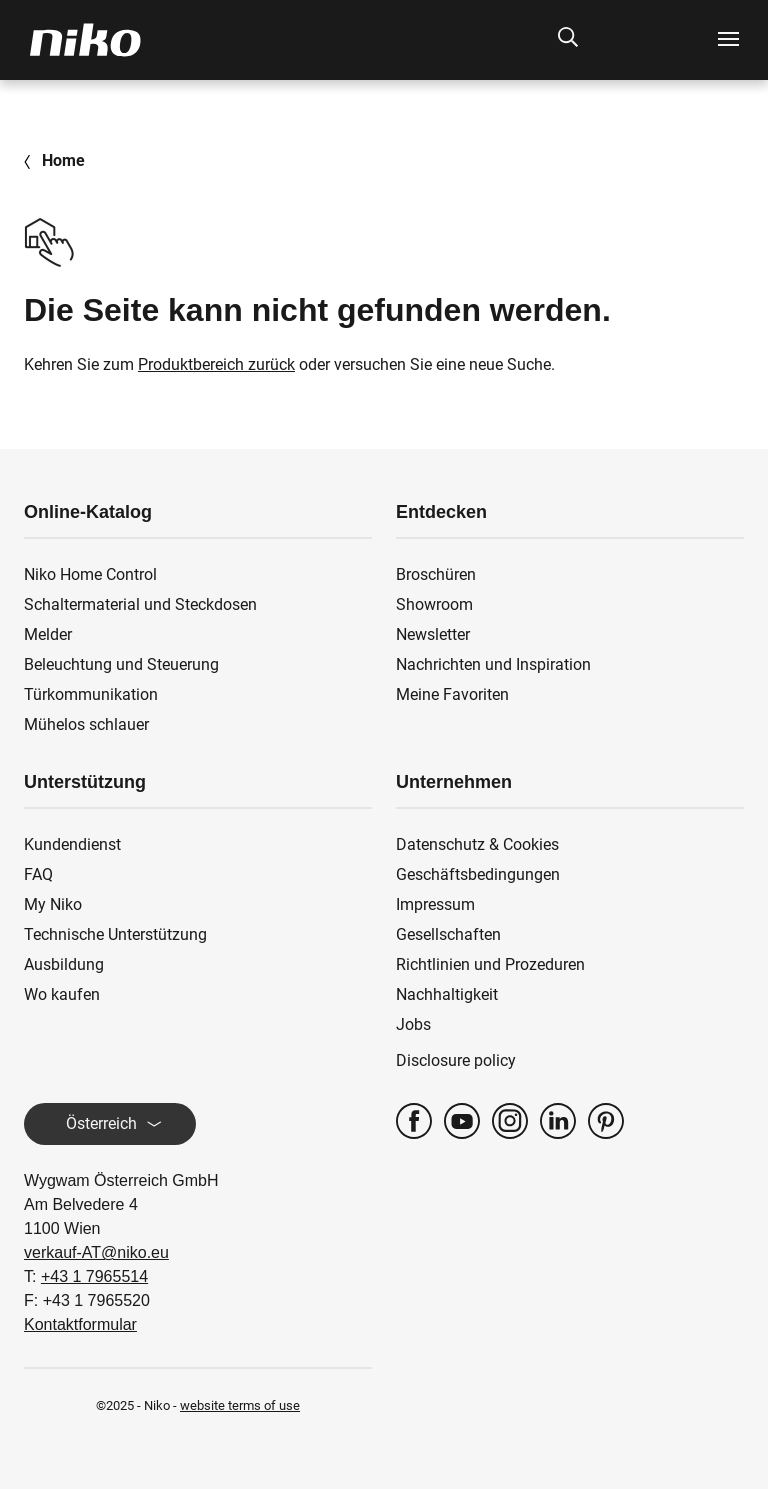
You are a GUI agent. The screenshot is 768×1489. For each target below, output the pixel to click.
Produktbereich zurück (216, 364)
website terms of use (240, 1405)
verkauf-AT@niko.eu (96, 1252)
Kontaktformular (80, 1324)
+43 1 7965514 (94, 1276)
